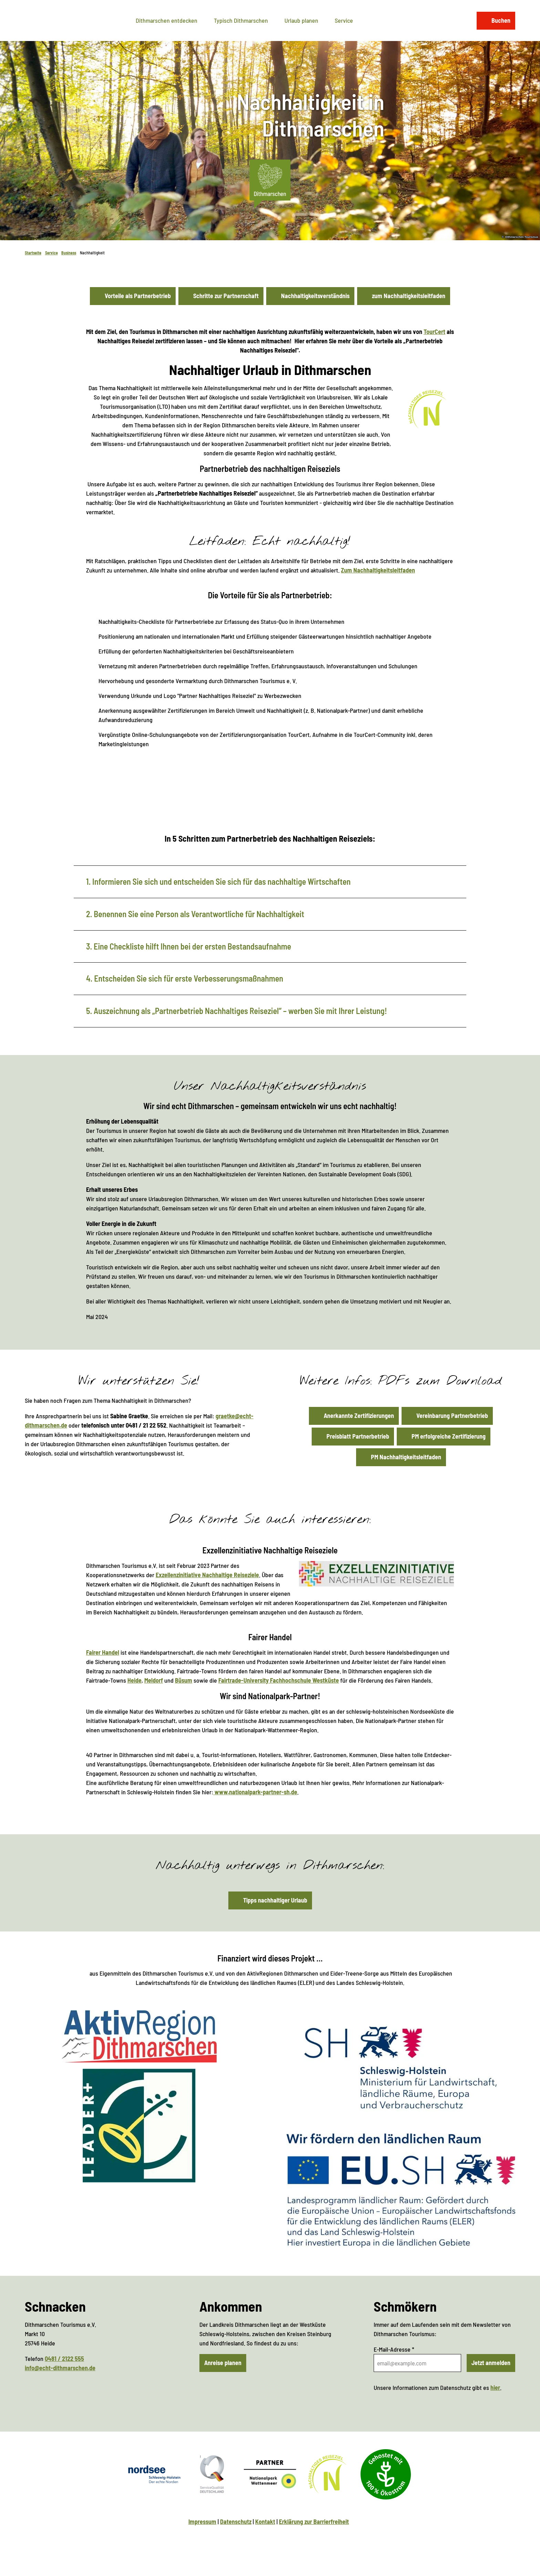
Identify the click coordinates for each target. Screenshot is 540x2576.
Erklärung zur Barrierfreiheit (314, 2521)
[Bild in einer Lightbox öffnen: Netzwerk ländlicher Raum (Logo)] (139, 2125)
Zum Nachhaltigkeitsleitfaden (378, 570)
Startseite (33, 252)
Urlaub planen (301, 20)
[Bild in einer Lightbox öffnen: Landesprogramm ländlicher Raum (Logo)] (401, 2190)
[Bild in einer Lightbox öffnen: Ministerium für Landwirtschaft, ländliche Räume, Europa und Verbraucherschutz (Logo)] (401, 2068)
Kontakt (265, 2521)
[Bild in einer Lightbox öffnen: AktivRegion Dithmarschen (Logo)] (139, 2036)
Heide (134, 1680)
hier (495, 2387)
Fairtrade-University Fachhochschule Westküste (278, 1680)
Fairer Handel (102, 1652)
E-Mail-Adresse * (394, 2349)
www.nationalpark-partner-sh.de (255, 1792)
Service (344, 20)
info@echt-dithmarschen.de (60, 2368)
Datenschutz (235, 2521)
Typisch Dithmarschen (241, 20)
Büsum (183, 1680)
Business (68, 252)
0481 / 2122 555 (64, 2358)
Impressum (202, 2521)
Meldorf (153, 1680)
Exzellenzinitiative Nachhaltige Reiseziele (207, 1575)
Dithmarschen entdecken (166, 20)
